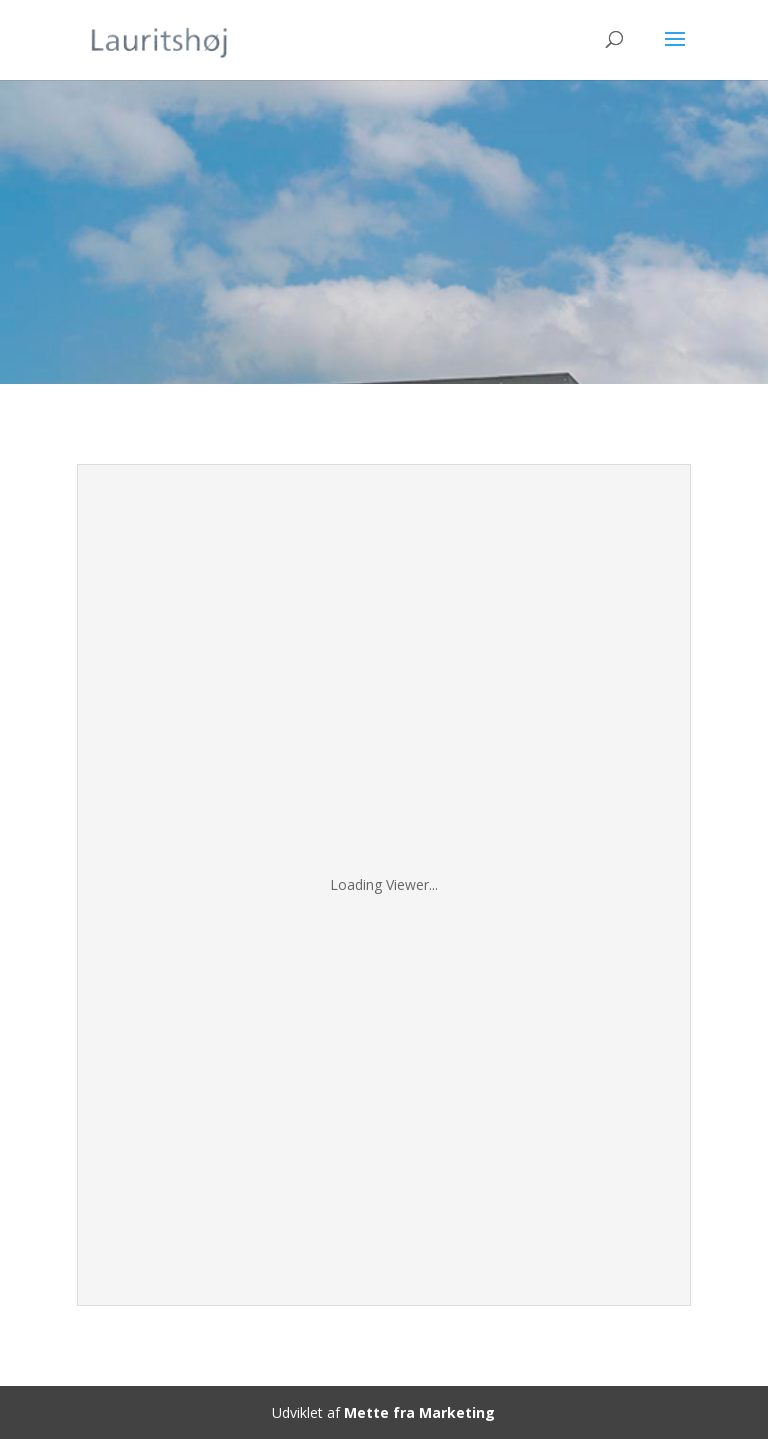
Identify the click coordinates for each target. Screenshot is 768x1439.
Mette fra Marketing (419, 1412)
